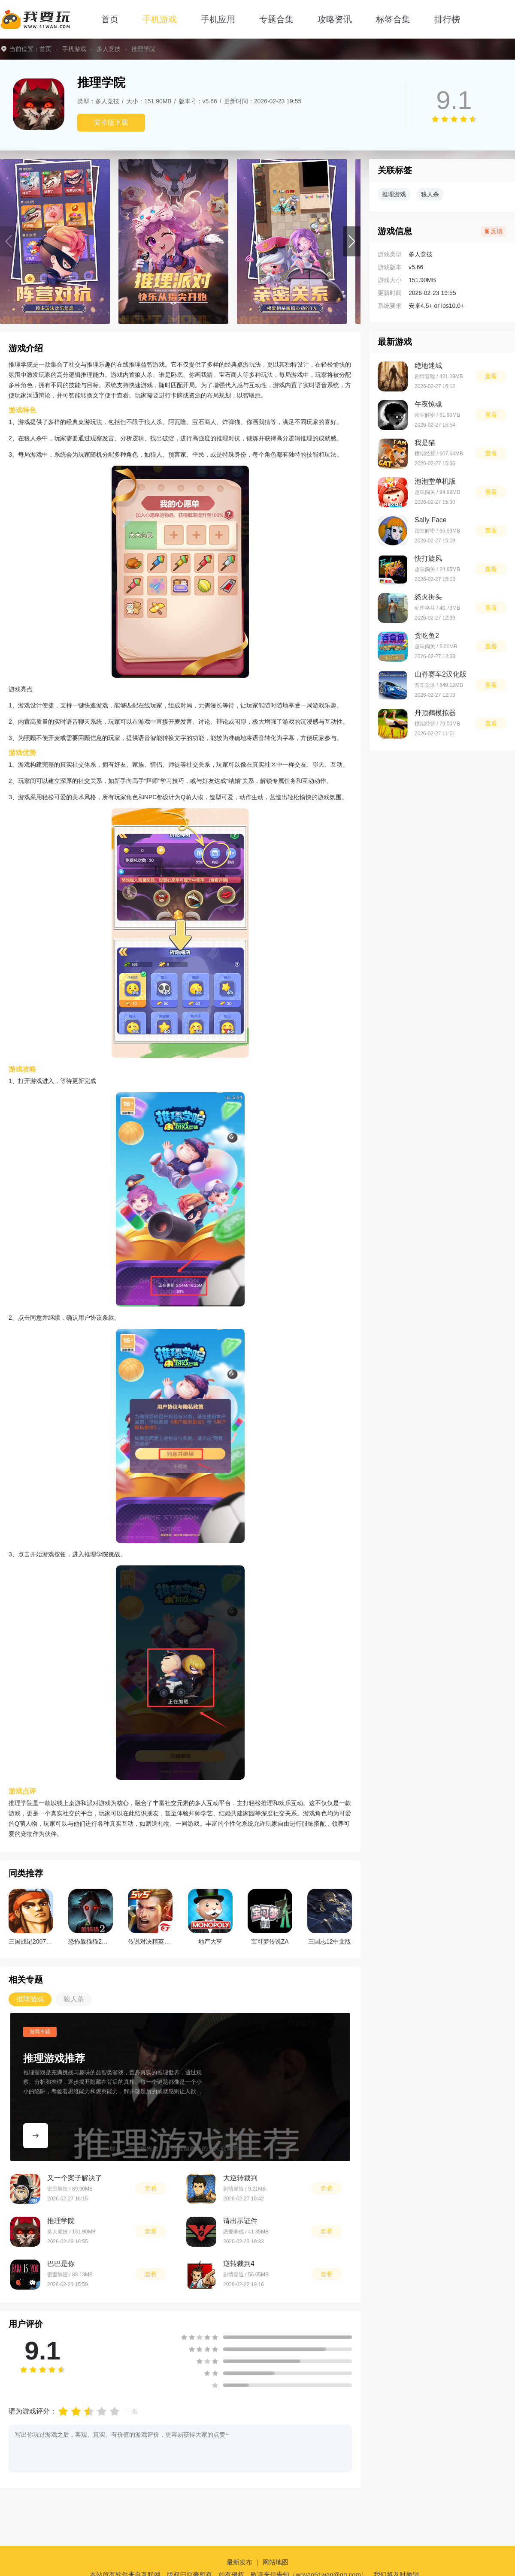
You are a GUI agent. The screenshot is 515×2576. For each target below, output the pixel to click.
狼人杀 (430, 194)
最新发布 (239, 2562)
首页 (109, 19)
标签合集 (393, 19)
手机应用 (218, 19)
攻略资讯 (335, 19)
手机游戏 (159, 19)
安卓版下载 (111, 122)
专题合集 (276, 19)
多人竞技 (109, 48)
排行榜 (447, 19)
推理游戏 (394, 194)
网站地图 (275, 2562)
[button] (351, 241)
